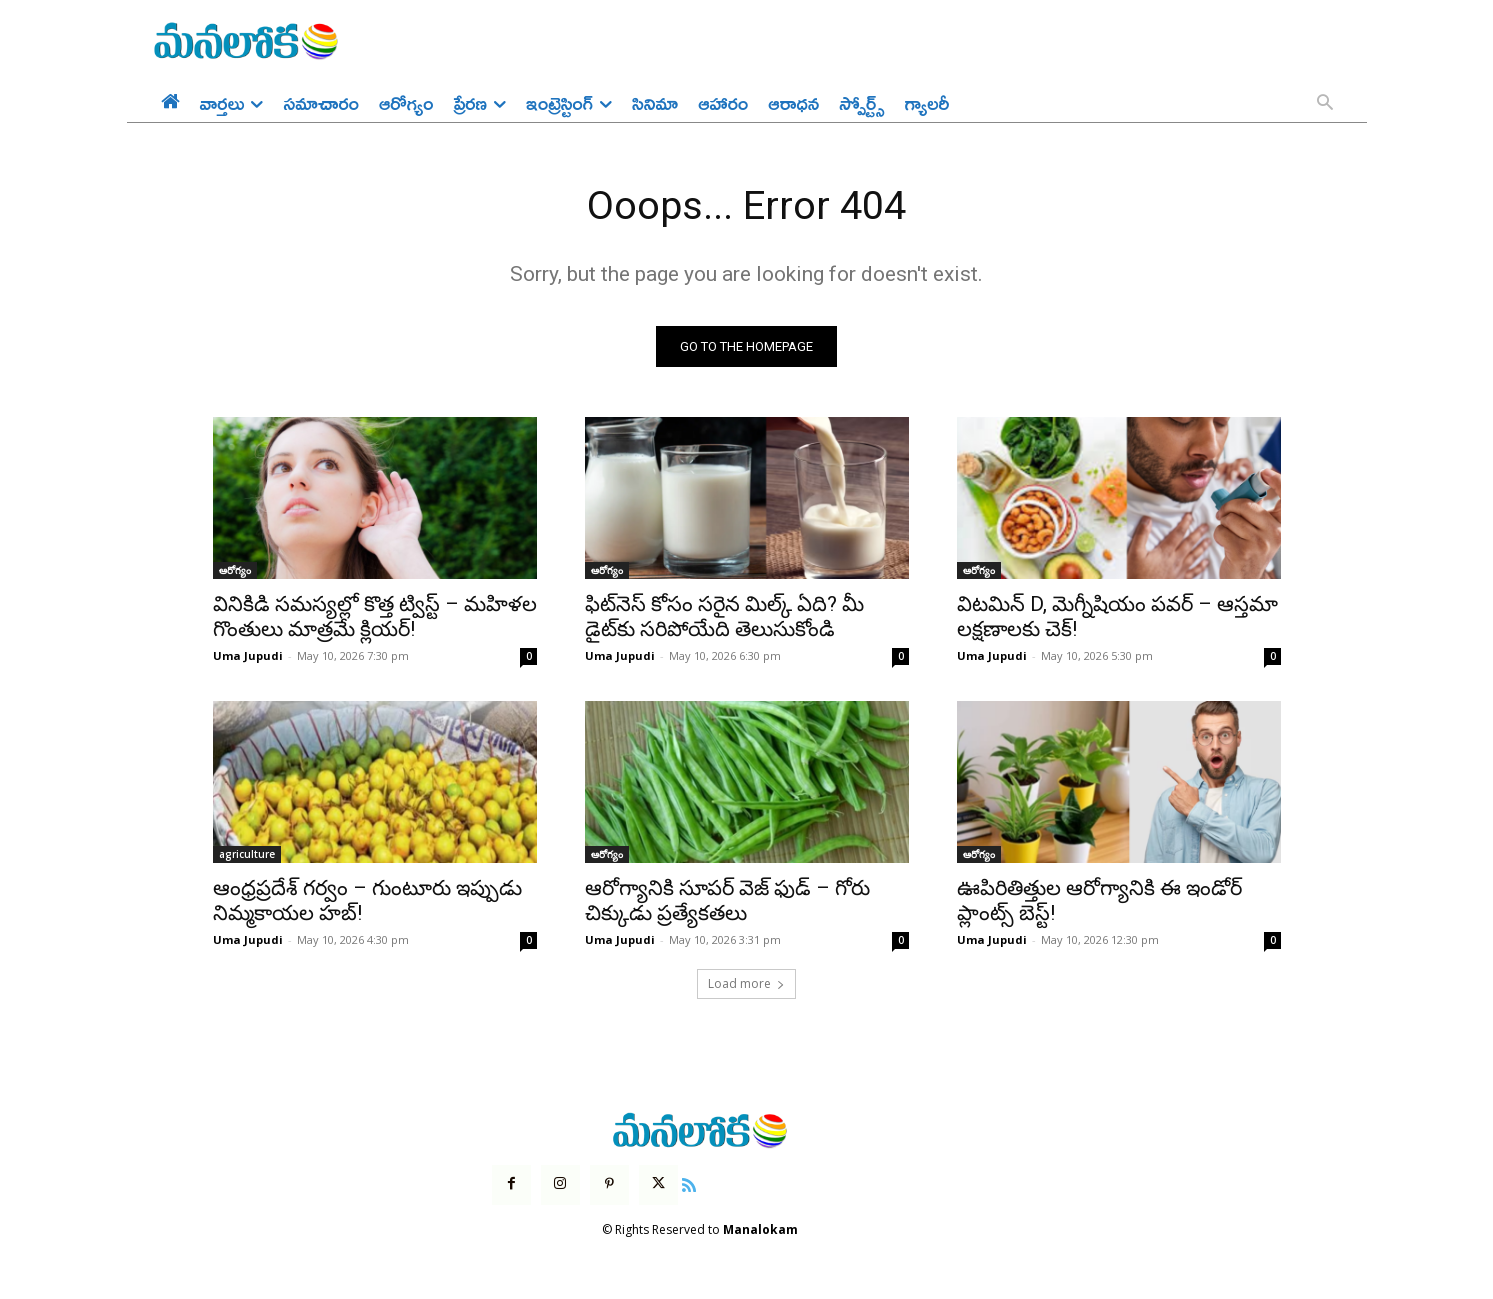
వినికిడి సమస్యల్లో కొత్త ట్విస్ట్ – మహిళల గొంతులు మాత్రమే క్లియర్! (375, 617)
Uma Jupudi (248, 656)
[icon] (689, 1184)
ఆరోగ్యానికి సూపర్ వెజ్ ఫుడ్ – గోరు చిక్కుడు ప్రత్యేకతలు (727, 901)
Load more (746, 984)
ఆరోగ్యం (235, 571)
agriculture (247, 855)
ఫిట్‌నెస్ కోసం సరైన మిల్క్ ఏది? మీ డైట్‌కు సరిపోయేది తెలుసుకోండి (724, 617)
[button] (1325, 104)
